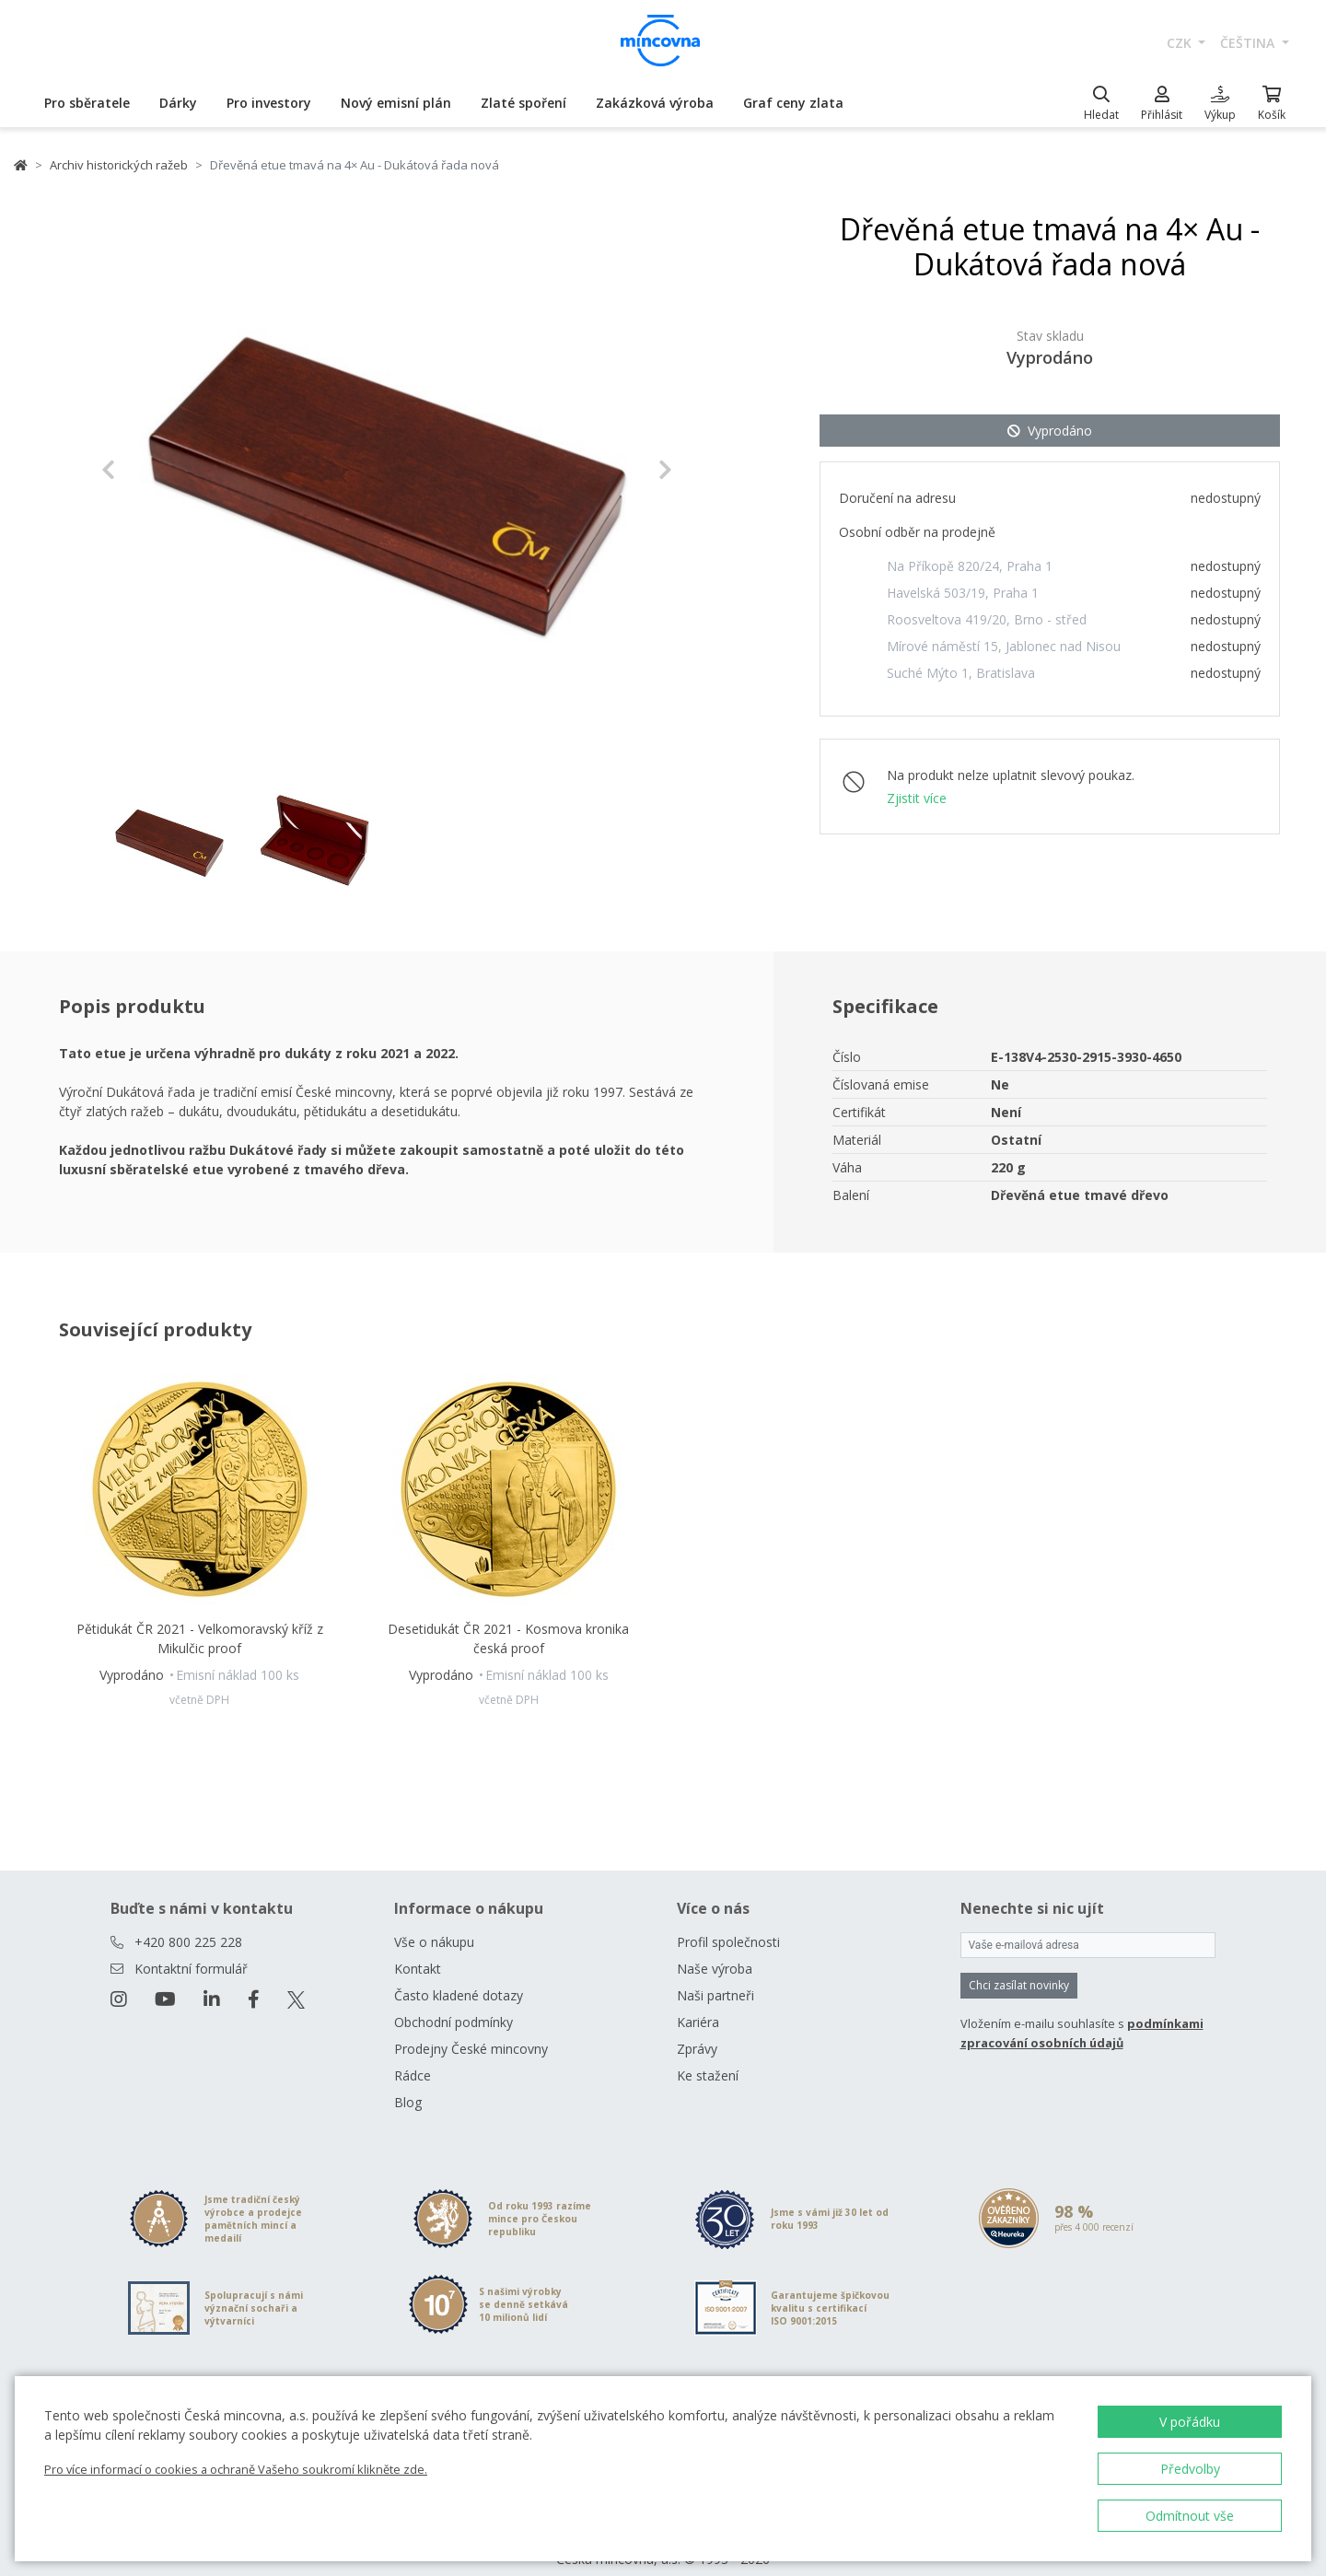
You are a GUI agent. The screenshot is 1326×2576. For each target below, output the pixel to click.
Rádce (412, 2053)
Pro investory (269, 102)
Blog (408, 2080)
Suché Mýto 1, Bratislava (961, 673)
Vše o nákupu (434, 1920)
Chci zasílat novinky (1019, 1963)
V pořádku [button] (1189, 2421)
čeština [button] (1249, 43)
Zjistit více (917, 798)
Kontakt (417, 1946)
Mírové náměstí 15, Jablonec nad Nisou (1004, 646)
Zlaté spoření (523, 102)
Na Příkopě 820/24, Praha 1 (970, 566)
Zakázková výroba (655, 102)
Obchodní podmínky (453, 2000)
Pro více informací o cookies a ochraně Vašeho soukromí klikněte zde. (235, 2469)
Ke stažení (708, 2053)
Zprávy (697, 2026)
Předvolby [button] (1190, 2468)
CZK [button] (1181, 43)
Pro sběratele (87, 102)
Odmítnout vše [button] (1190, 2515)
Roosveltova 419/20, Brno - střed (987, 619)
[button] (144, 470)
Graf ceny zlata (793, 102)
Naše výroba (714, 1946)
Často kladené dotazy (458, 1973)
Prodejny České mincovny (471, 2026)
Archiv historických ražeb (119, 165)
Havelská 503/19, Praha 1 (963, 592)
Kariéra (698, 2000)
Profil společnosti (728, 1920)
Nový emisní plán (396, 102)
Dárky (178, 102)
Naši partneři (715, 1973)
